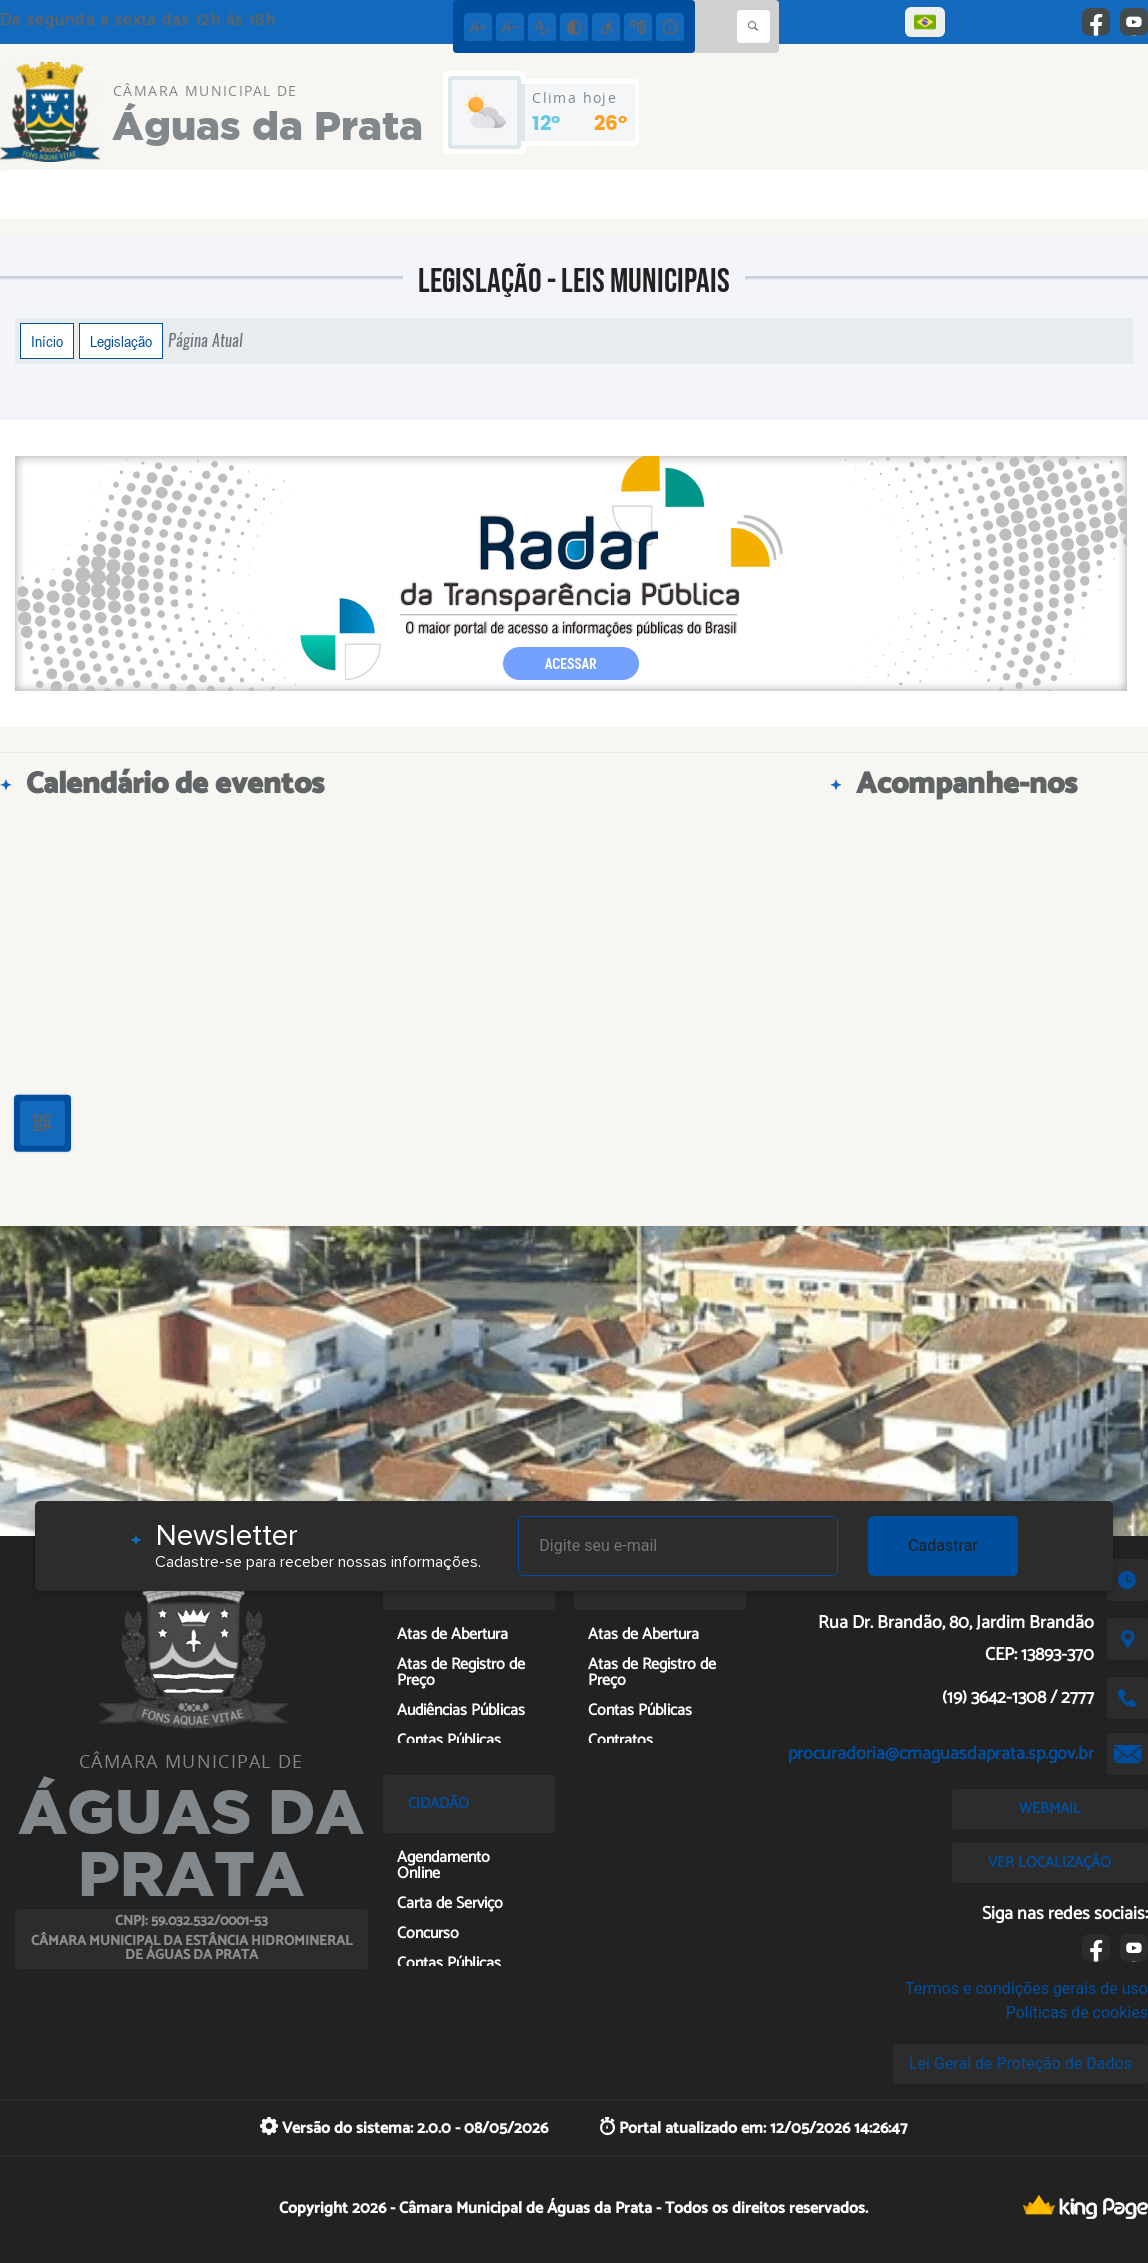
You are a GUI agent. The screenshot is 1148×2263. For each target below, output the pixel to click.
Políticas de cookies (1077, 2012)
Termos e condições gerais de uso (1026, 1988)
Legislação (121, 341)
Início (47, 341)
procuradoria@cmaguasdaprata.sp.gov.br (941, 1754)
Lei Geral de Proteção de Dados (1020, 2063)
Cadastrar (943, 1545)
